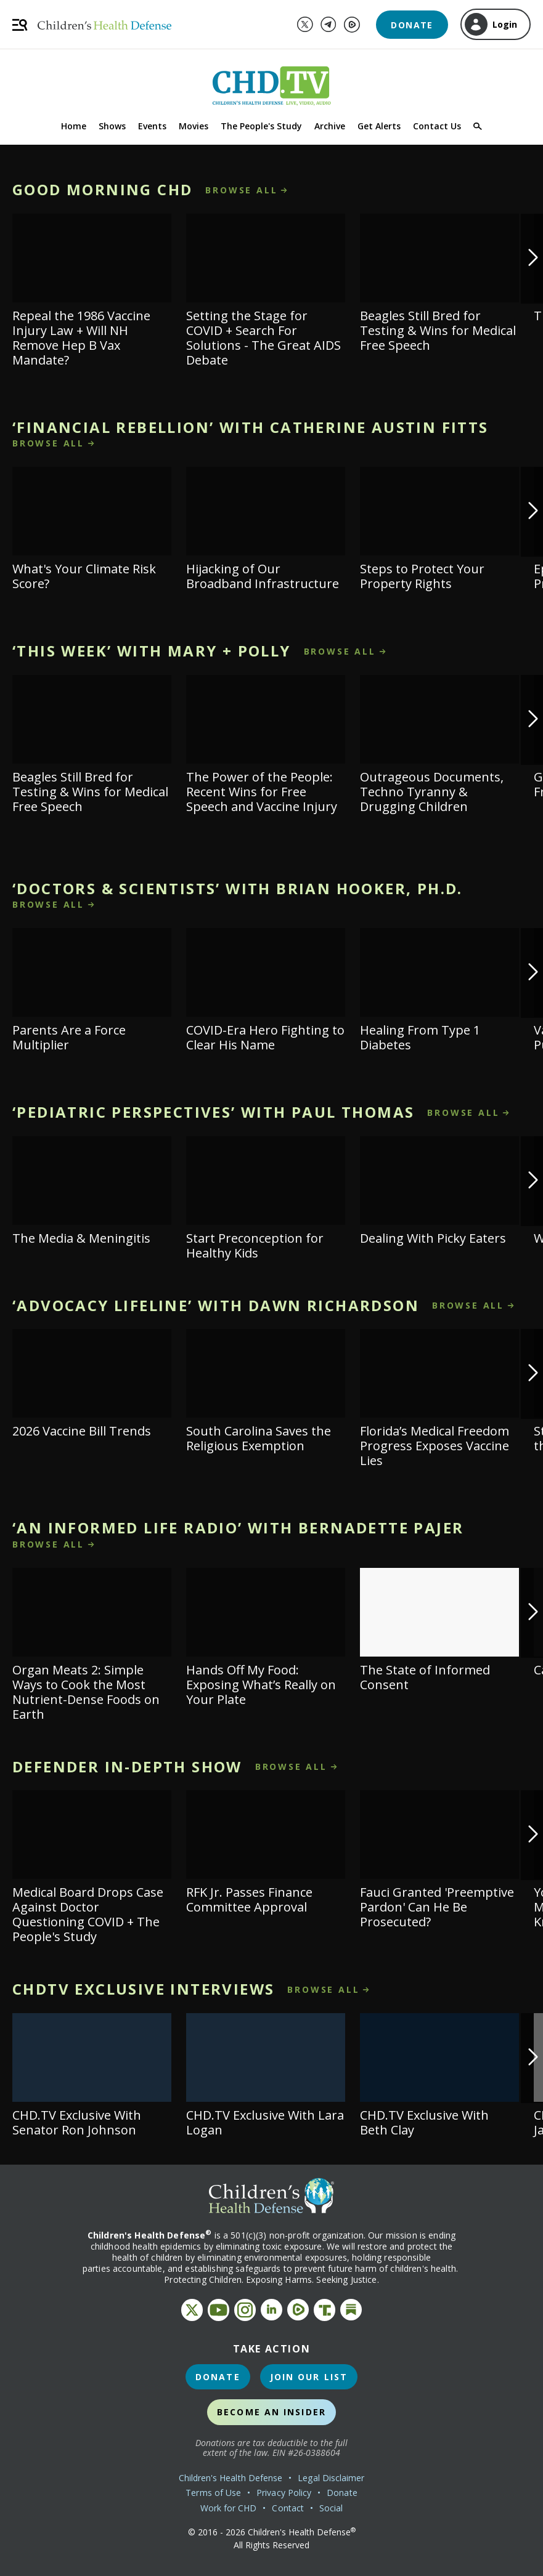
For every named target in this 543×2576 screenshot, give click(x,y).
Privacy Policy (283, 2492)
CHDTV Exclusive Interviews (143, 1989)
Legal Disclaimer (331, 2478)
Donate (412, 25)
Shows (112, 126)
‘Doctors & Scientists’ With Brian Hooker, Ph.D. (237, 888)
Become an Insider (271, 2412)
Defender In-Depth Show (127, 1766)
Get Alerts (379, 126)
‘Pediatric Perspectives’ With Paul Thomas (213, 1112)
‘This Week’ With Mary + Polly (151, 650)
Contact (288, 2508)
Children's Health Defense (231, 2478)
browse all (241, 190)
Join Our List (309, 2377)
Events (152, 126)
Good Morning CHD (102, 189)
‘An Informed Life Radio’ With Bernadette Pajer (237, 1527)
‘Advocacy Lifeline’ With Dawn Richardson (215, 1305)
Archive (329, 126)
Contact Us (437, 126)
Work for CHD (228, 2508)
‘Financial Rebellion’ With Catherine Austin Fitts (250, 427)
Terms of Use (213, 2492)
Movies (193, 126)
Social (331, 2508)
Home (73, 126)
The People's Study (261, 126)
